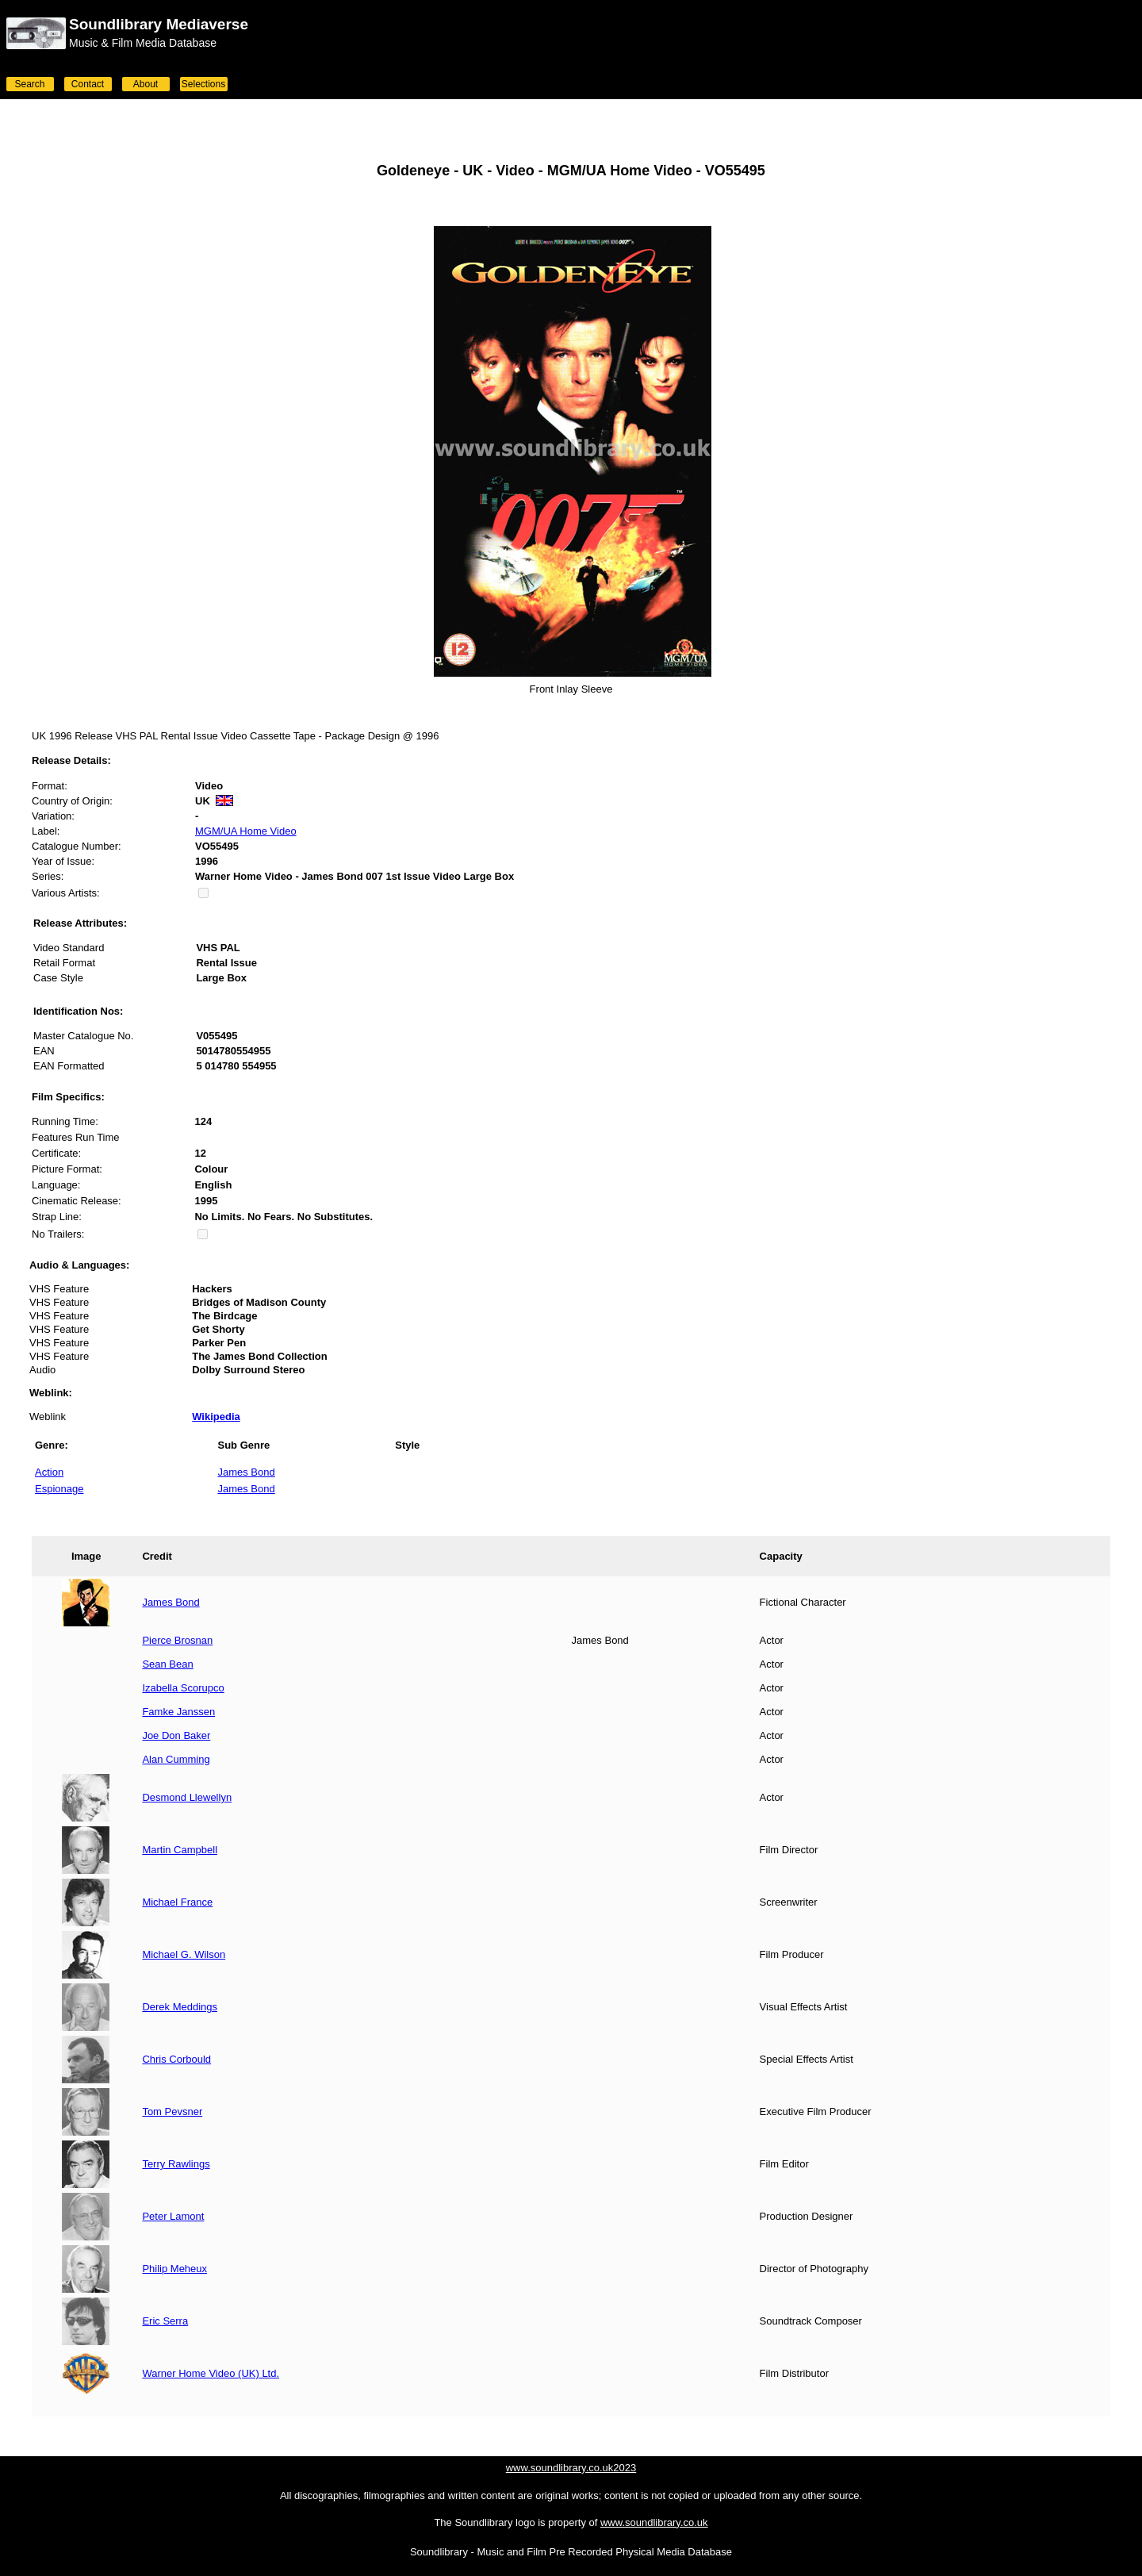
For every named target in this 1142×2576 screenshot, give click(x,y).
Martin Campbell (179, 1850)
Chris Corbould (176, 2059)
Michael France (177, 1902)
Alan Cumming (175, 1759)
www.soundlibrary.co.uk (654, 2522)
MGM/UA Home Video (246, 831)
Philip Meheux (174, 2269)
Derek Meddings (179, 2007)
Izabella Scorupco (183, 1688)
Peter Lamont (173, 2216)
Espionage (59, 1489)
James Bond (245, 1472)
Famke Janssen (178, 1712)
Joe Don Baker (176, 1735)
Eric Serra (165, 2321)
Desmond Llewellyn (187, 1797)
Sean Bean (167, 1664)
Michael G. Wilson (183, 1954)
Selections (203, 84)
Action (49, 1472)
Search (29, 84)
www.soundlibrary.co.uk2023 (571, 2468)
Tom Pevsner (172, 2111)
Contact (87, 84)
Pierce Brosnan (177, 1640)
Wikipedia (216, 1416)
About (145, 84)
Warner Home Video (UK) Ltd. (210, 2373)
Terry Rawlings (175, 2164)
